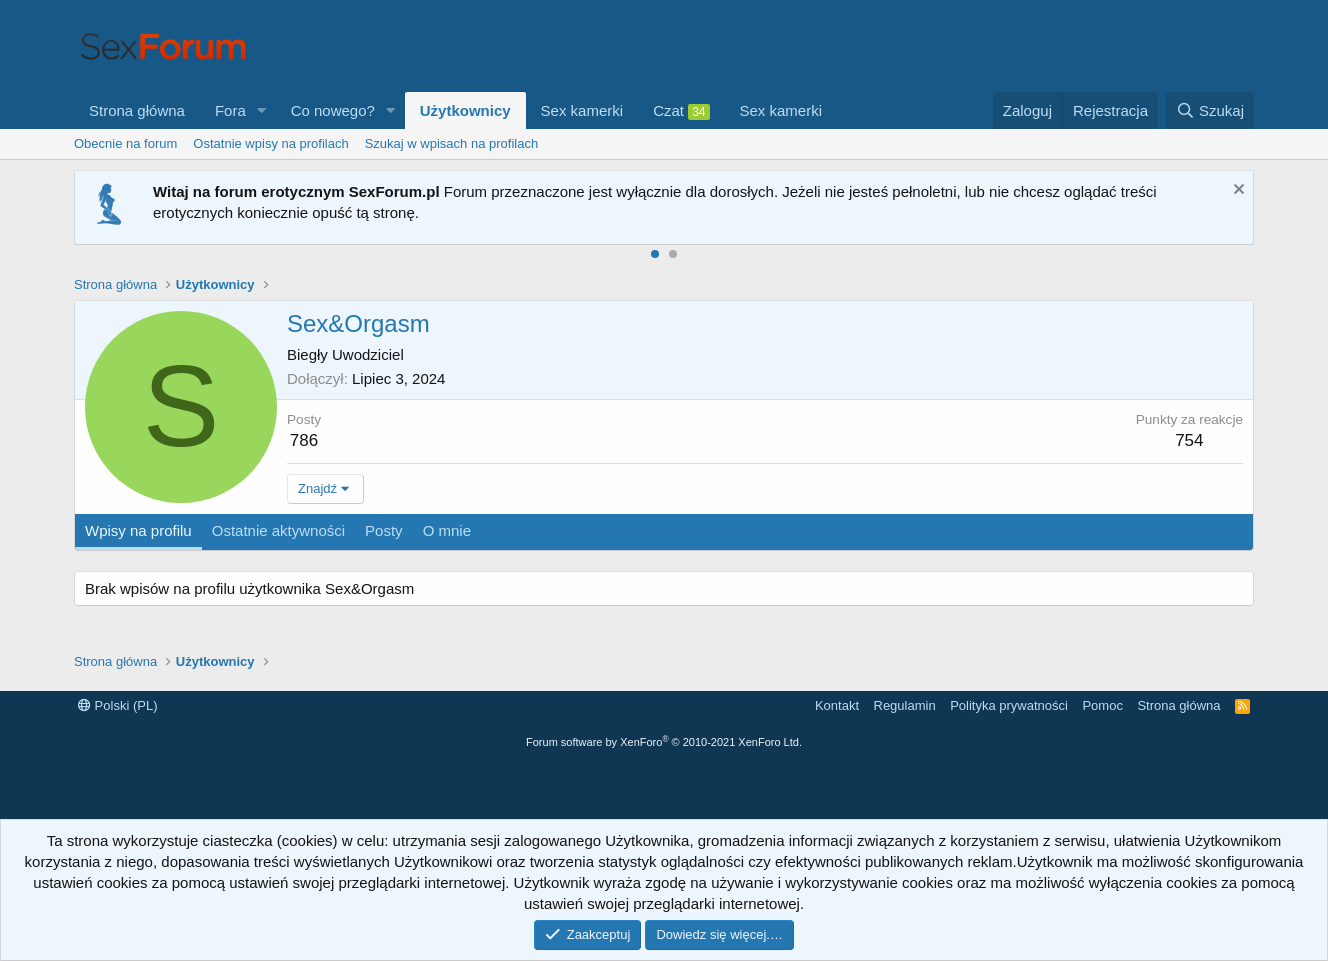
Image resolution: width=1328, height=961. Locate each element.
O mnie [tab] (447, 530)
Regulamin (905, 705)
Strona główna (137, 110)
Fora (230, 110)
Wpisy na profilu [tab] (138, 530)
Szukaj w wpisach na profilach (451, 143)
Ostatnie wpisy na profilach (270, 143)
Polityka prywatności (1009, 705)
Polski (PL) (117, 705)
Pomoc (1102, 705)
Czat (681, 111)
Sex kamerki (582, 110)
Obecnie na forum (125, 143)
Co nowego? (333, 110)
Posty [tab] (384, 530)
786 (304, 440)
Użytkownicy (465, 110)
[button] (262, 110)
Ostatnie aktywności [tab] (278, 530)
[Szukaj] (1210, 110)
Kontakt (837, 705)
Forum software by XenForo (664, 742)
